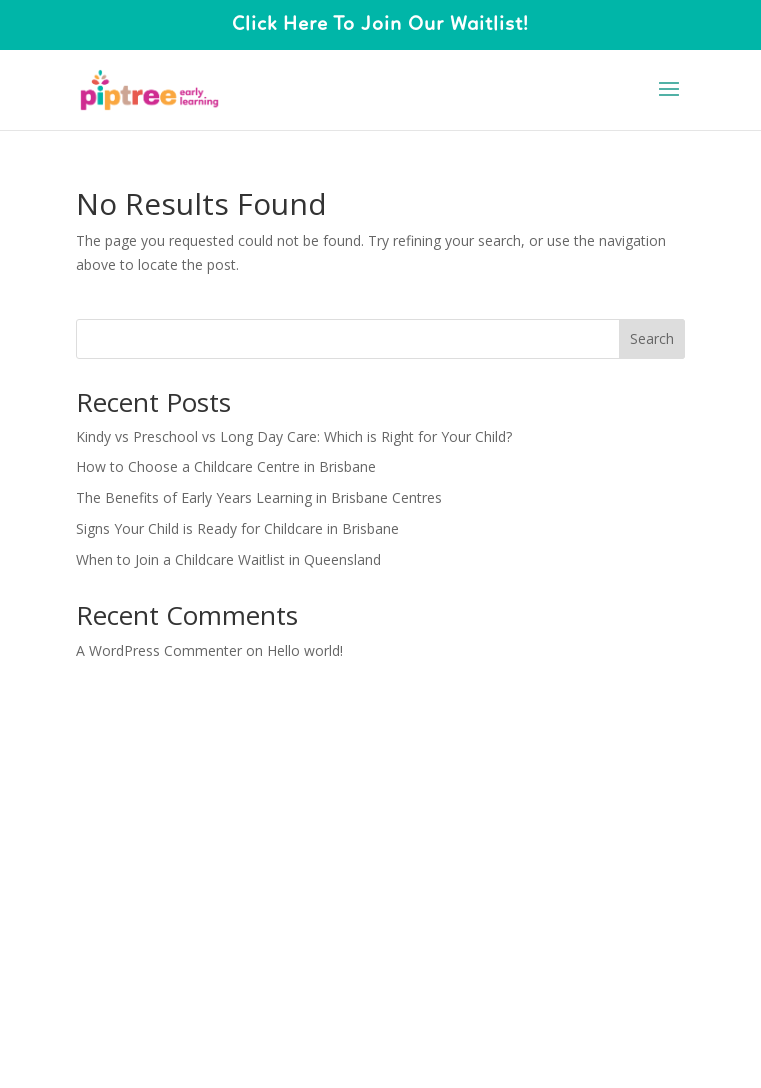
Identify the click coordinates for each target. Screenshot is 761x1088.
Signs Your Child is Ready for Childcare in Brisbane (237, 528)
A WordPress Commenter (159, 650)
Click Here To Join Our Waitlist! (380, 25)
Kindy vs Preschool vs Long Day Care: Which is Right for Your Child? (294, 436)
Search (652, 338)
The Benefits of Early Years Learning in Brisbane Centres (259, 497)
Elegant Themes (334, 747)
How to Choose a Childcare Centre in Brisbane (226, 466)
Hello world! (305, 650)
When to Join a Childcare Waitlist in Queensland (228, 559)
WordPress (530, 747)
